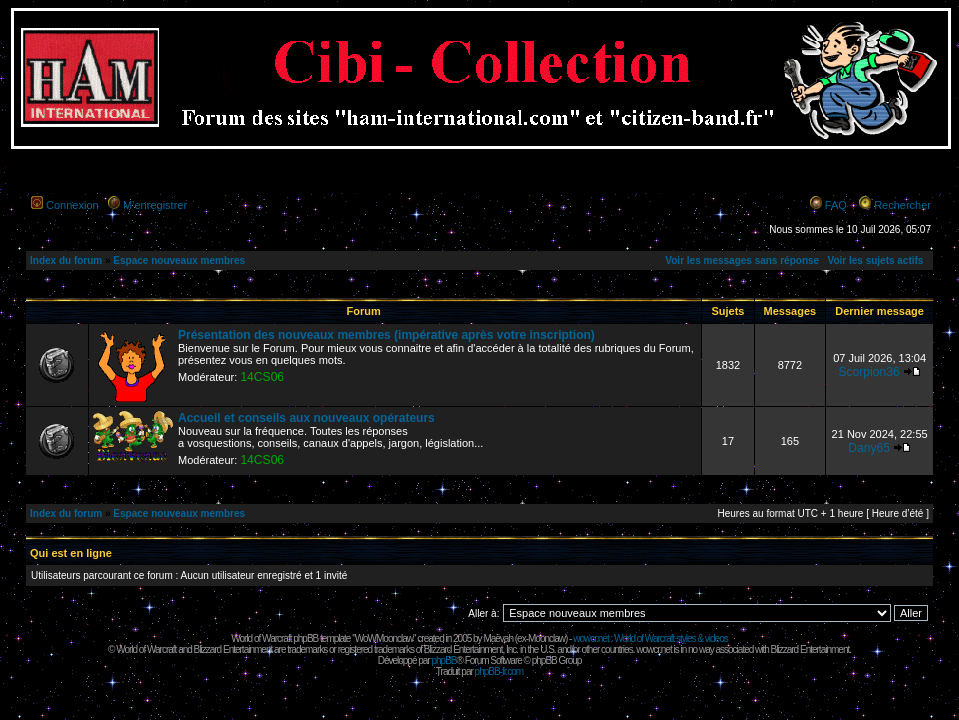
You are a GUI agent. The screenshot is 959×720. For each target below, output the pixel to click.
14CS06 (262, 377)
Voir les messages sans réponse (742, 260)
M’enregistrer (155, 205)
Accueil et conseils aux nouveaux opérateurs (306, 418)
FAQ (836, 205)
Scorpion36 (868, 372)
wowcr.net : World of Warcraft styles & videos (650, 638)
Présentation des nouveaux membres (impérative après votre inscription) (386, 335)
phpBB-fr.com (499, 671)
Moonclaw (546, 638)
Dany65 (869, 448)
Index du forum (66, 260)
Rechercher (902, 205)
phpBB (443, 660)
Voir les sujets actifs (875, 260)
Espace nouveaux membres (179, 260)
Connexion (72, 205)
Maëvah (498, 638)
